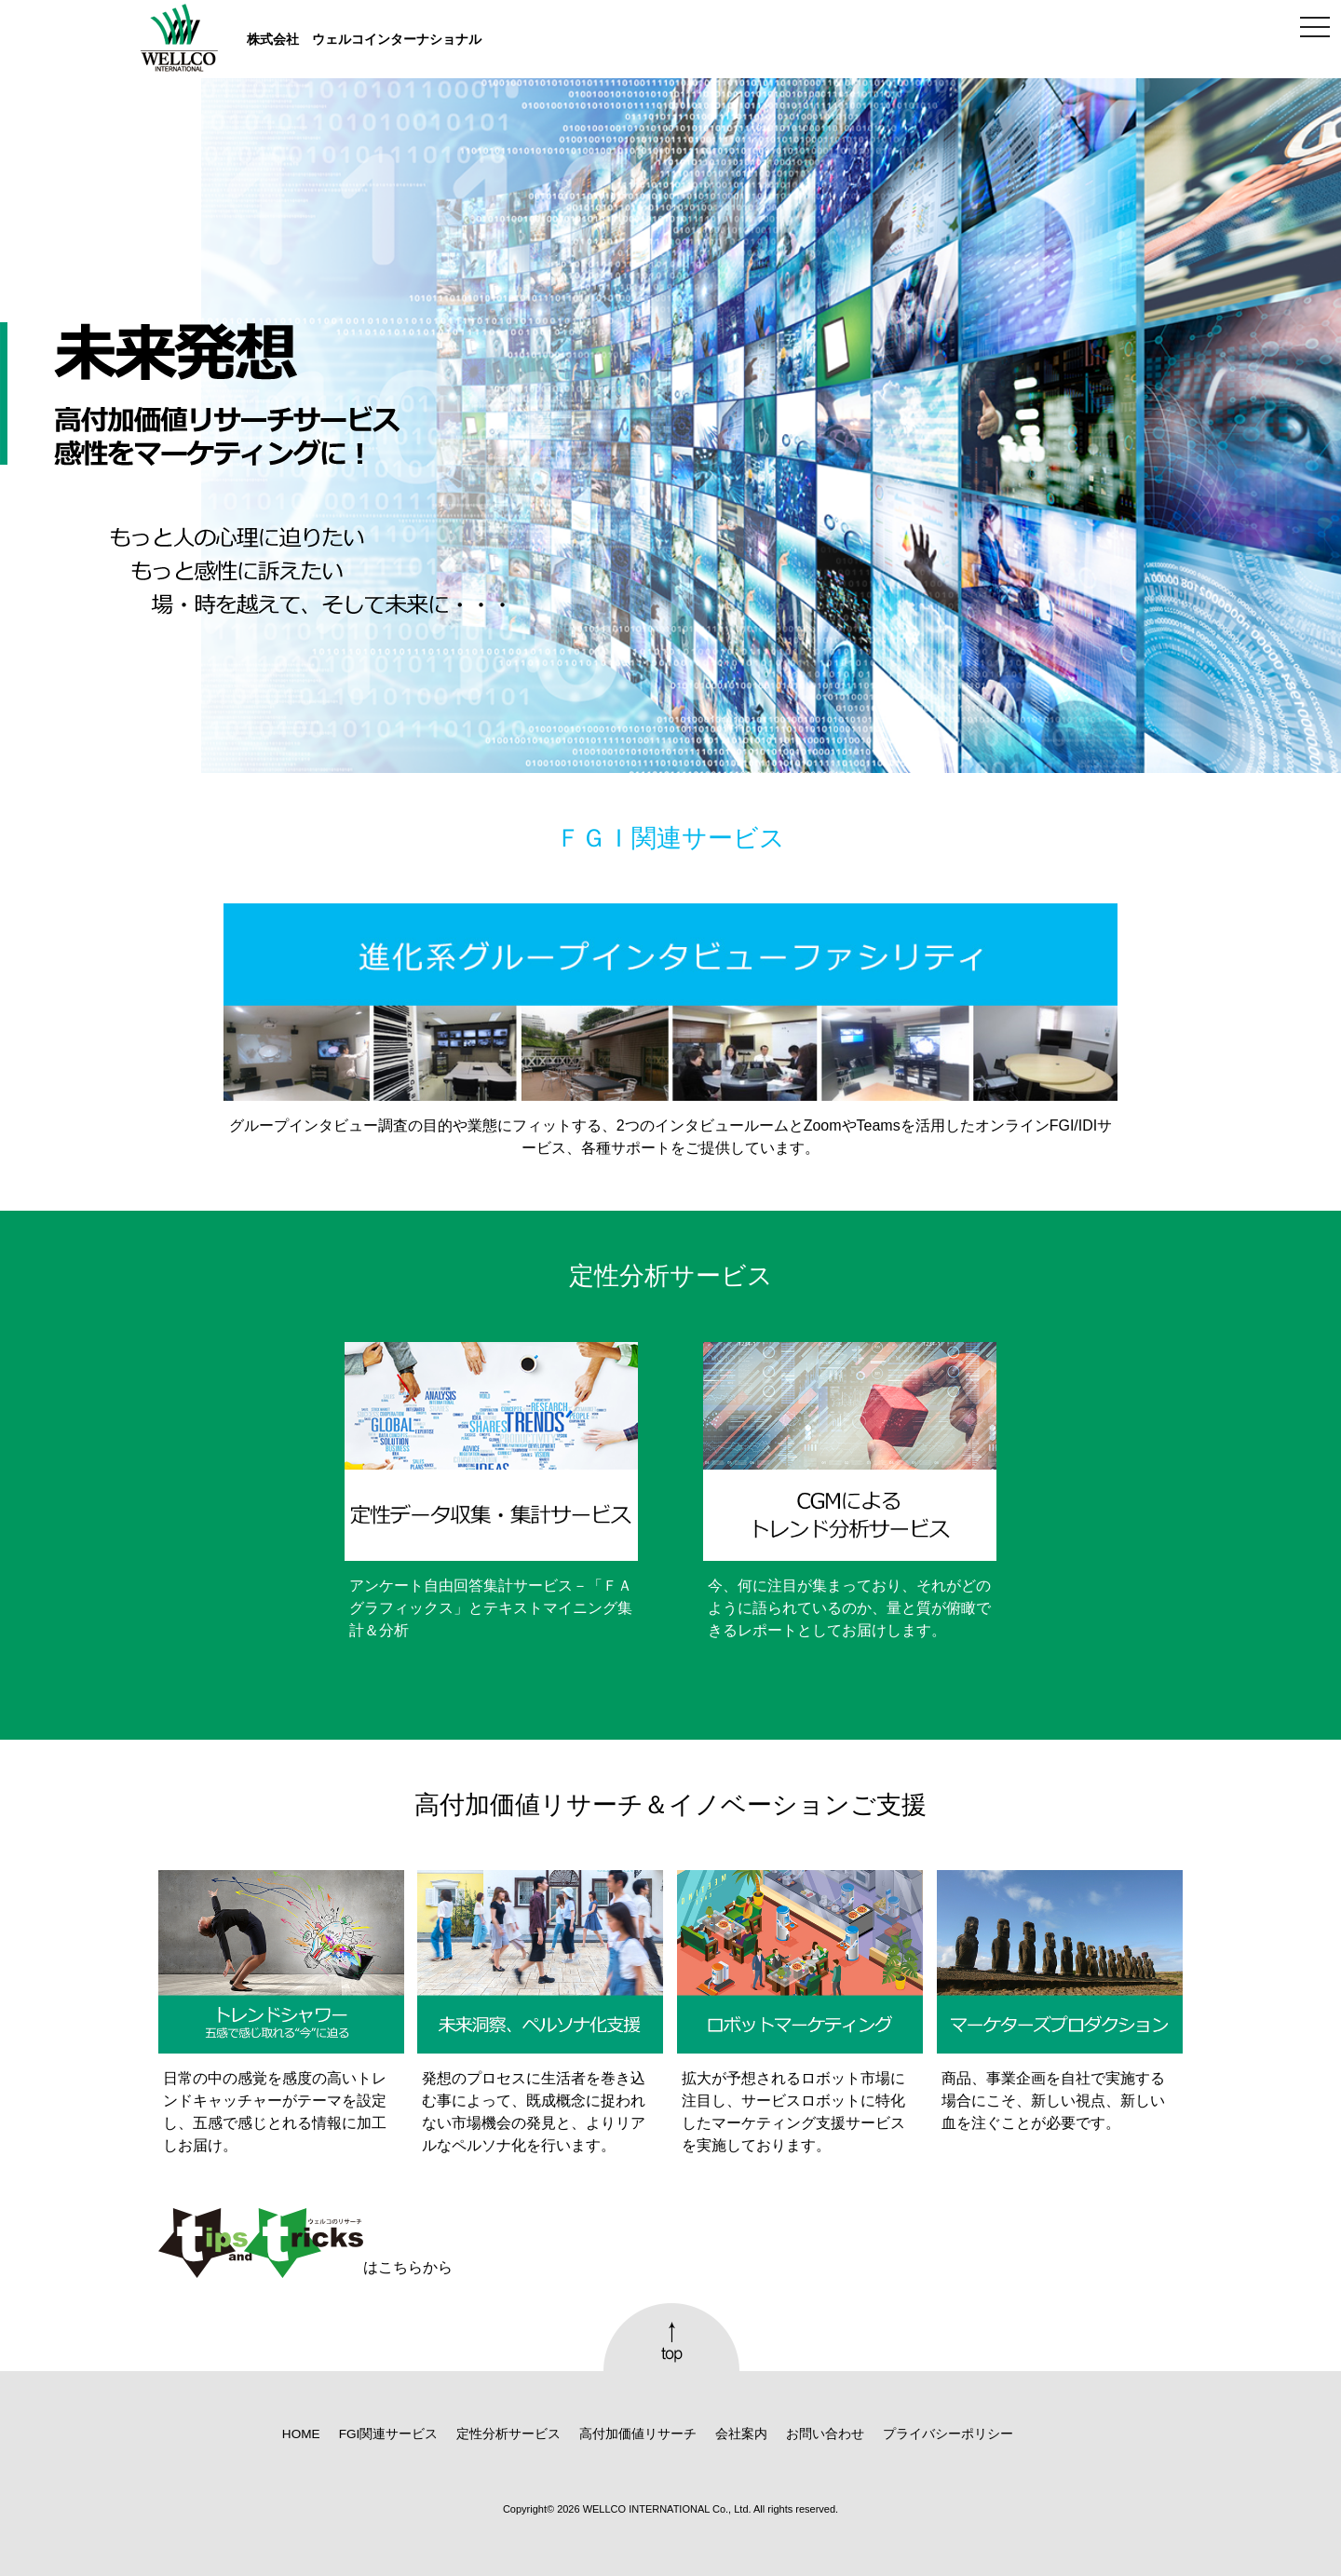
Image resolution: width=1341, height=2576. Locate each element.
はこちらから (305, 2243)
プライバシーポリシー (948, 2434)
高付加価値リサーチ (638, 2434)
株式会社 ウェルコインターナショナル (364, 39)
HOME (301, 2434)
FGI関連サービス (389, 2434)
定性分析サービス (508, 2434)
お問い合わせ (825, 2434)
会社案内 (741, 2434)
